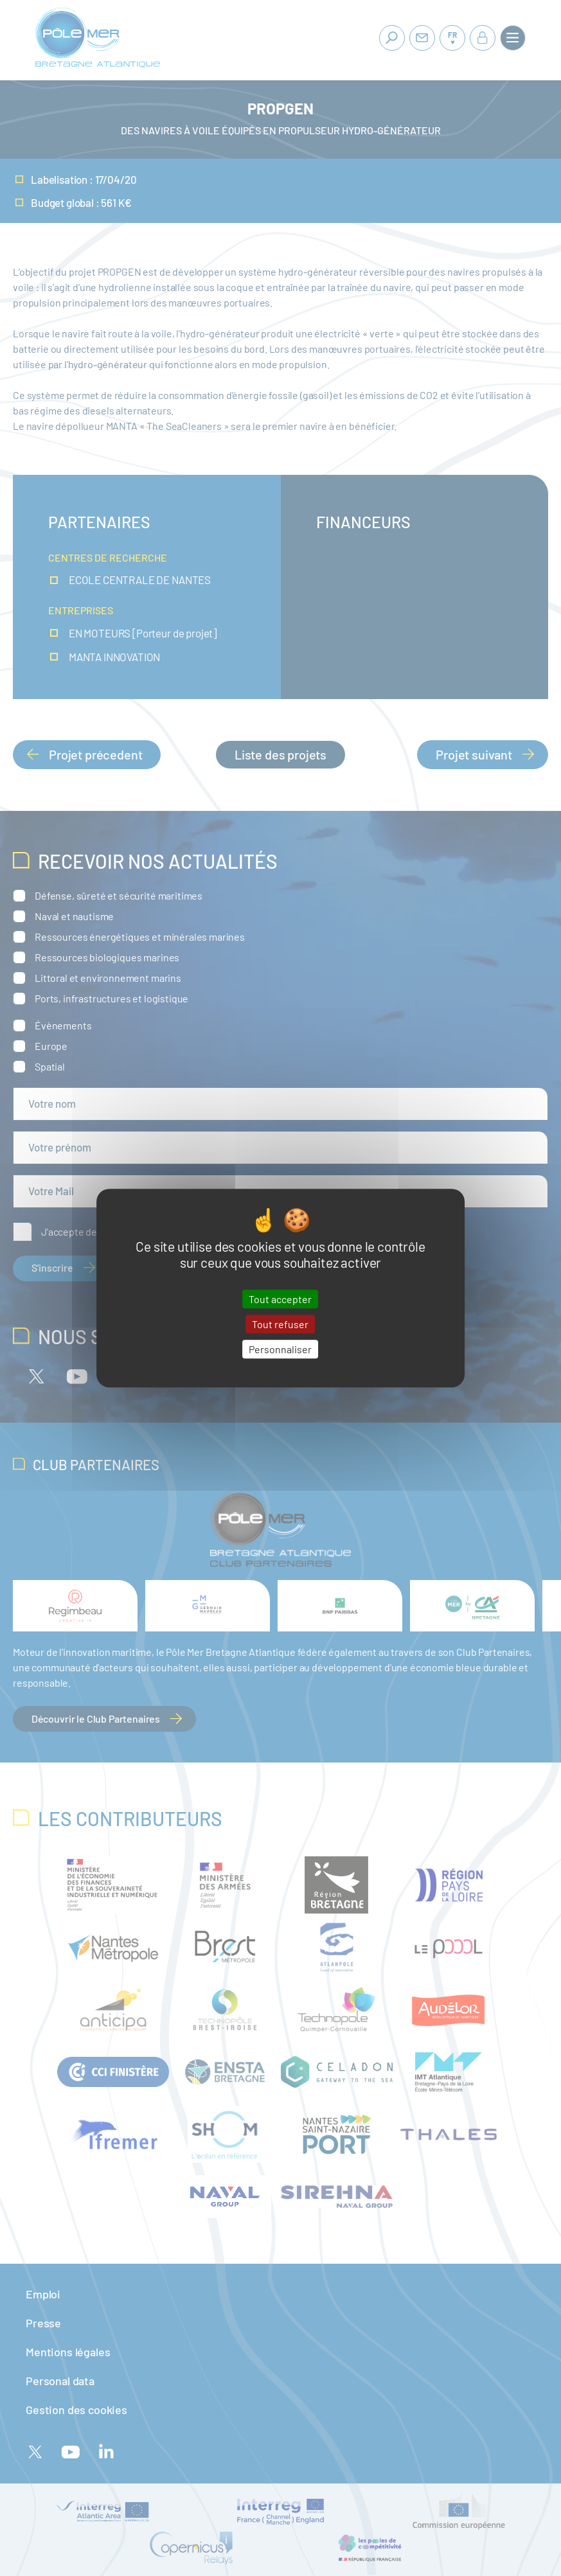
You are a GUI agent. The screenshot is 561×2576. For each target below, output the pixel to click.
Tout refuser (280, 1324)
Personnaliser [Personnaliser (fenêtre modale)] (280, 1349)
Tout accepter (280, 1299)
